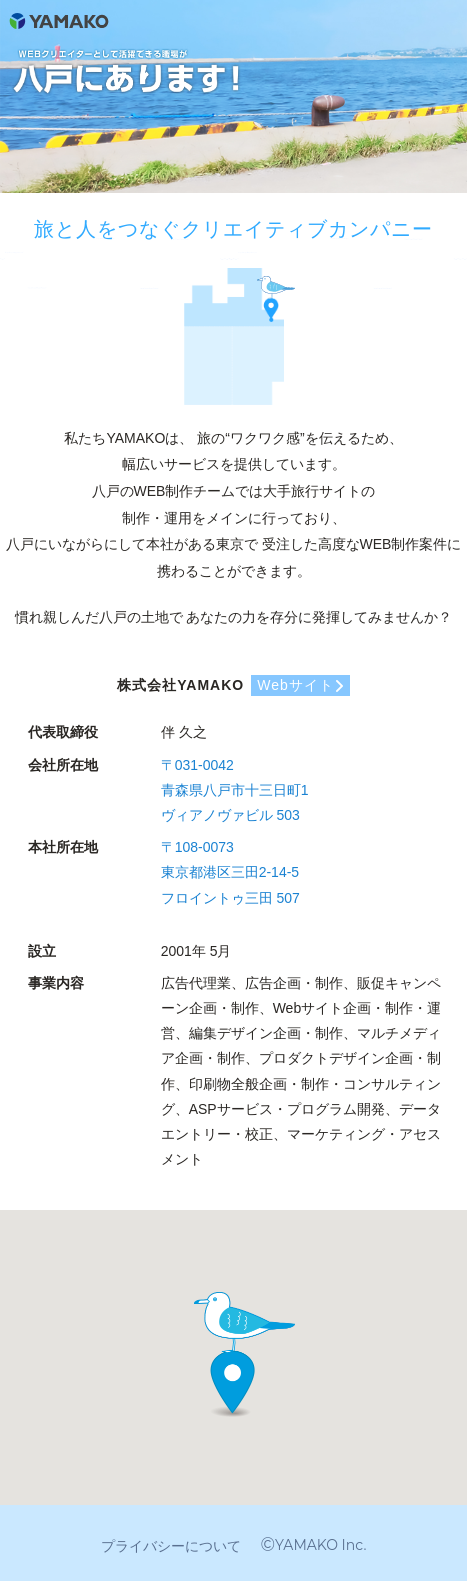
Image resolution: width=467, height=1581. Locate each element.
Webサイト (295, 685)
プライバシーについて (171, 1546)
